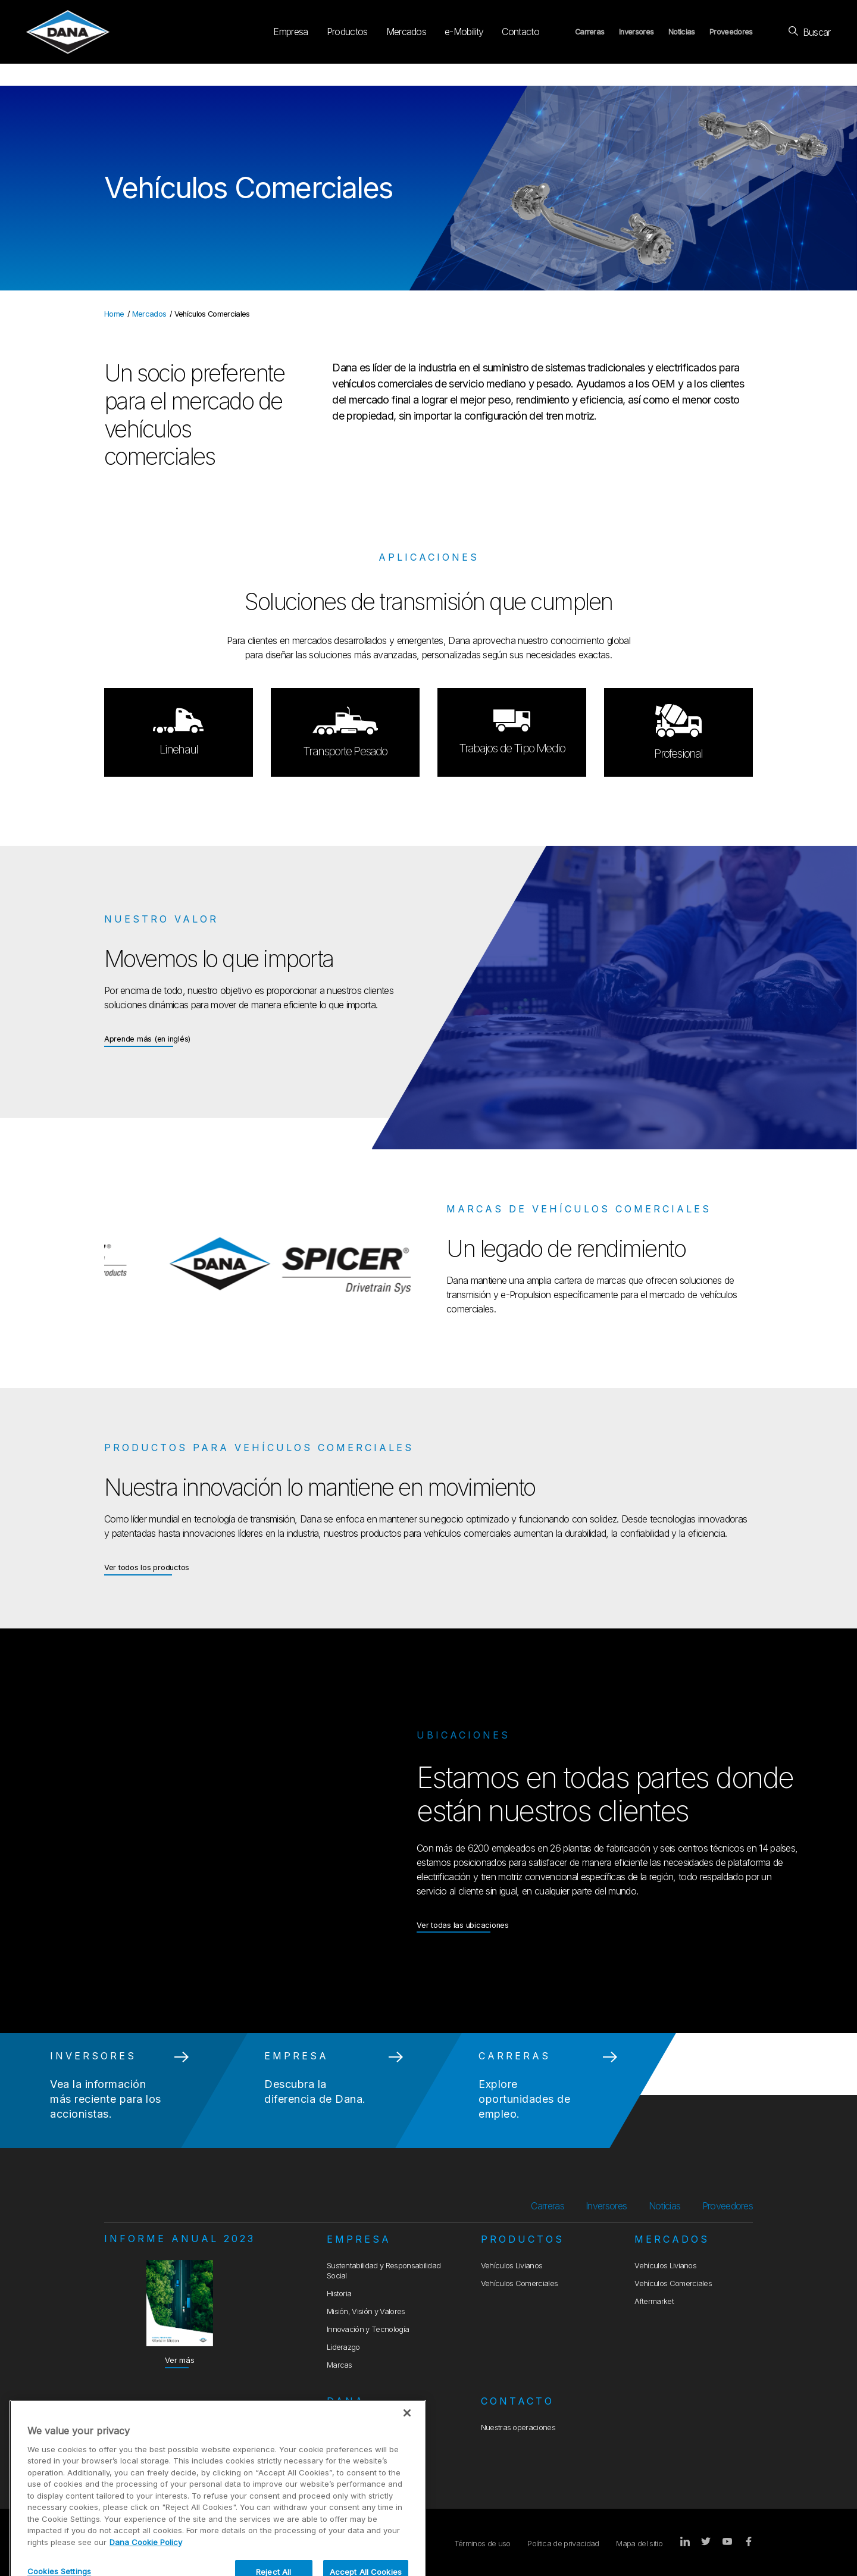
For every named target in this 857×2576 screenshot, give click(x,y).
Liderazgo (343, 2347)
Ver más (179, 2360)
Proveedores (731, 31)
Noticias (681, 31)
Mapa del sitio (639, 2543)
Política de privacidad (563, 2543)
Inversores (636, 31)
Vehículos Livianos (512, 2265)
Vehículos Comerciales (519, 2283)
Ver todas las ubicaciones (463, 1925)
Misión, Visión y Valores (366, 2311)
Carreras (590, 31)
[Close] (407, 2456)
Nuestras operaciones (518, 2427)
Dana (346, 2401)
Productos (347, 31)
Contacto (520, 31)
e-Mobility (464, 31)
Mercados (406, 31)
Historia (339, 2293)
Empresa (290, 31)
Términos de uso (482, 2543)
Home (114, 314)
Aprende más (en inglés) (147, 1038)
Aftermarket (654, 2301)
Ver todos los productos (146, 1567)
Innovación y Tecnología (368, 2329)
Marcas (339, 2365)
